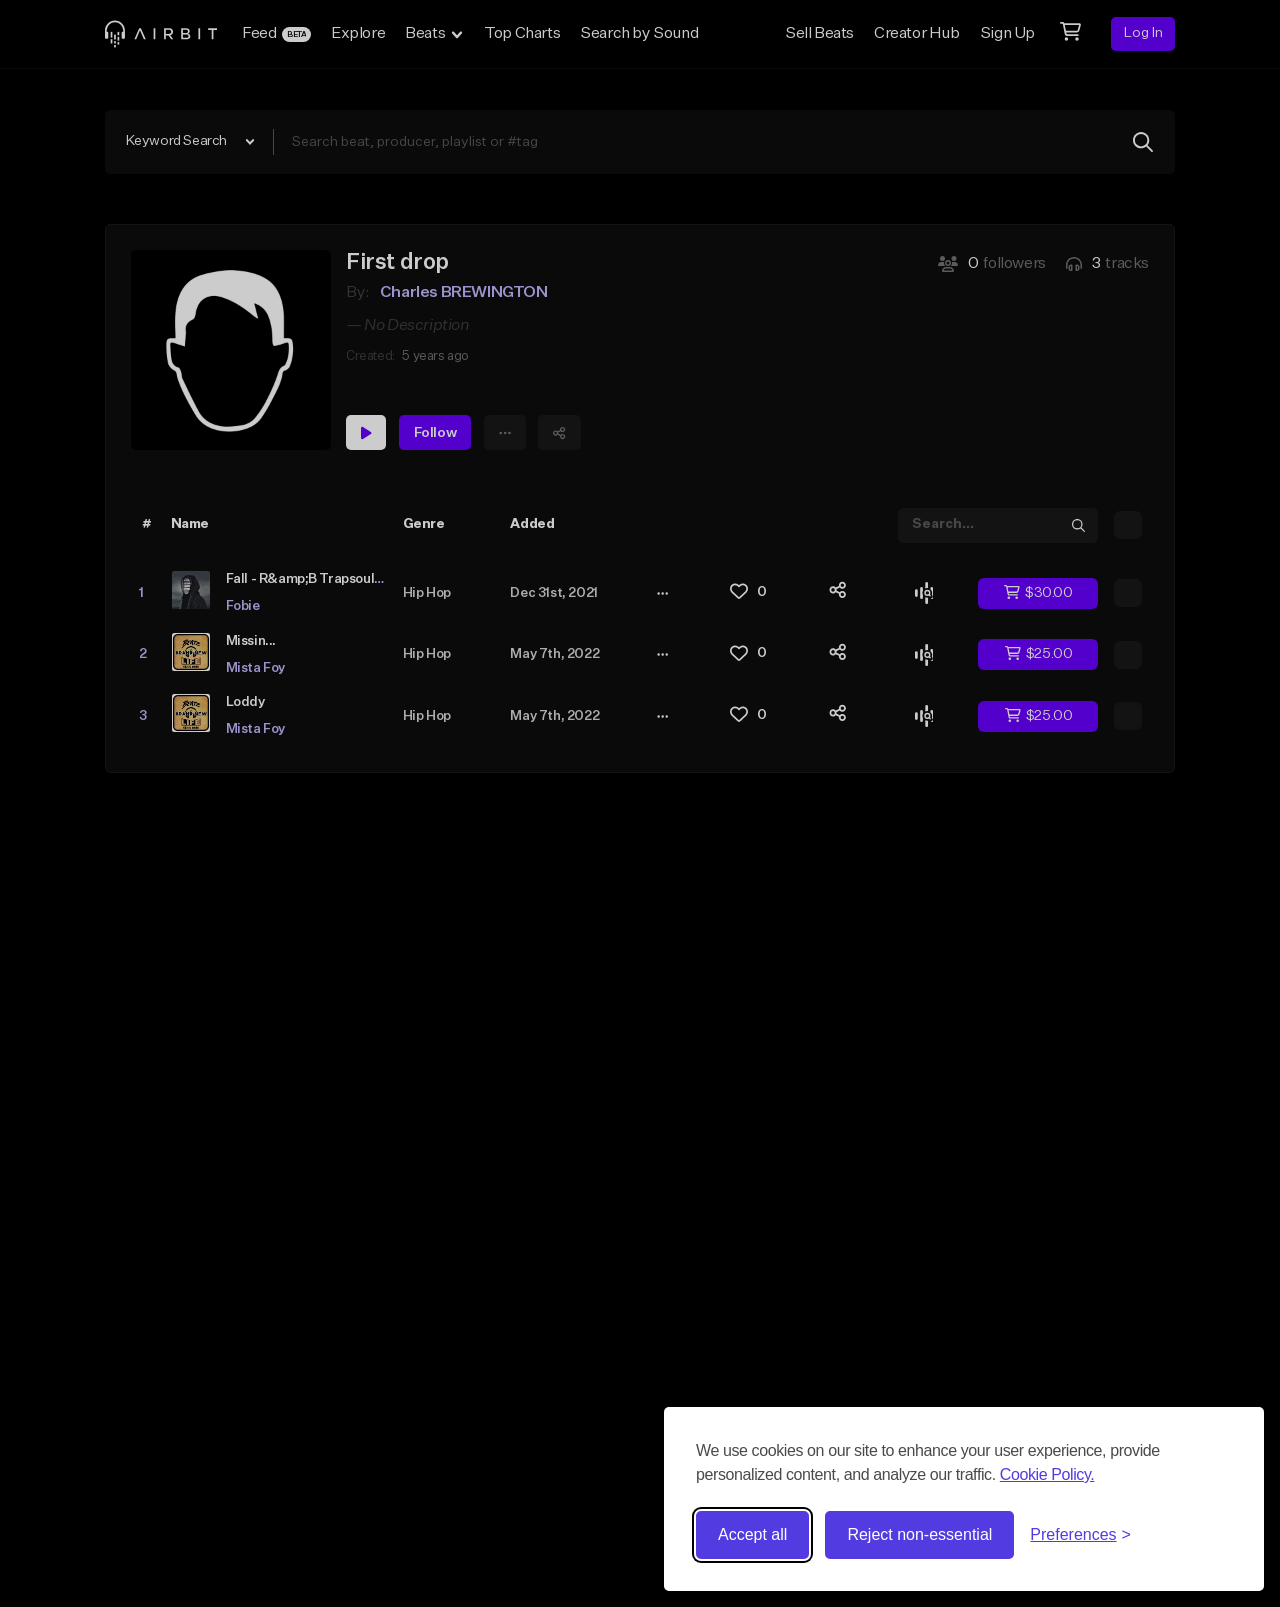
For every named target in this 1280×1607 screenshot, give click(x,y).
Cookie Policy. (1047, 1474)
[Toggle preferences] (1080, 1535)
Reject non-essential (919, 1534)
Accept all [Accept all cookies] (752, 1534)
